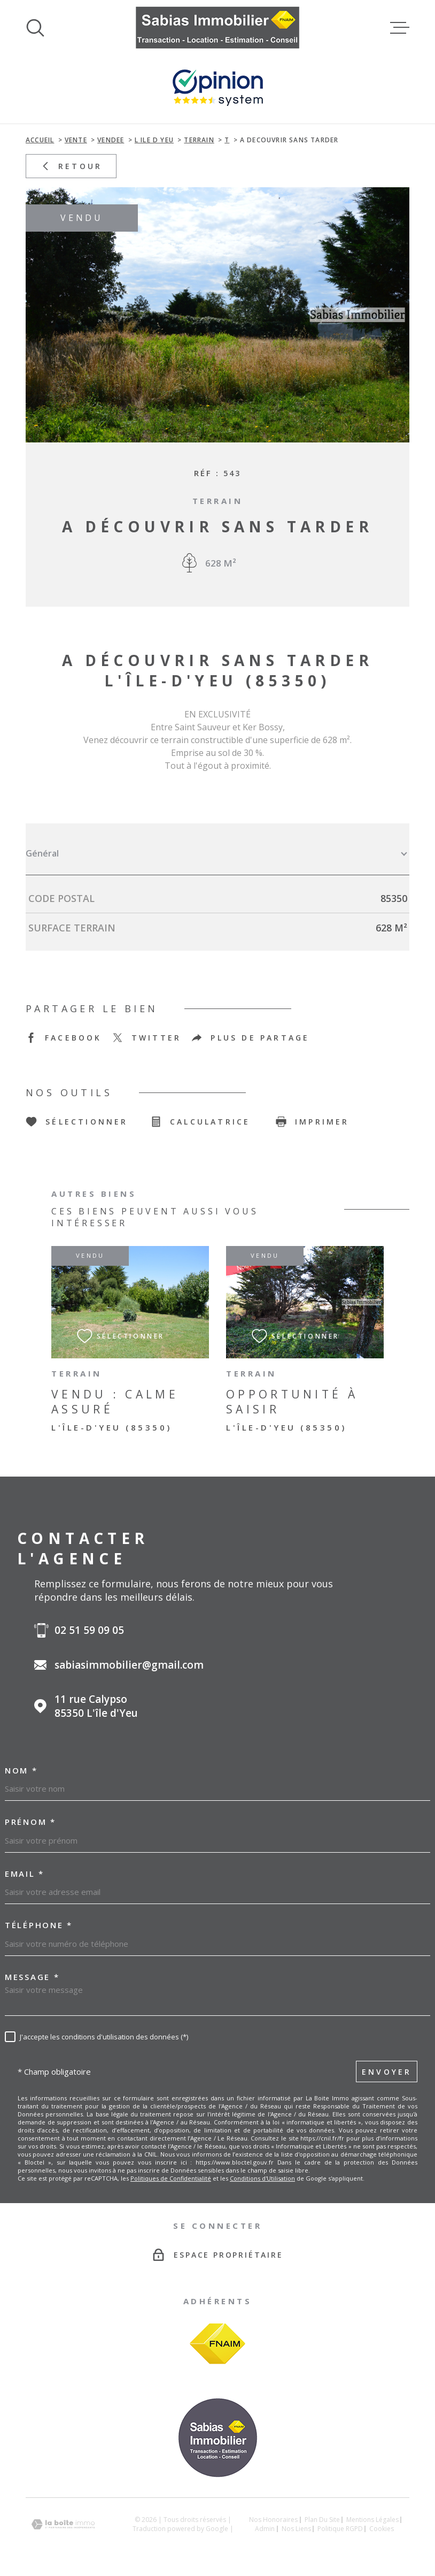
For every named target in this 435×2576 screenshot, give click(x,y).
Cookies (381, 2529)
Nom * (21, 1771)
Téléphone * (39, 1925)
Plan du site (322, 2519)
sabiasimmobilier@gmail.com (129, 1665)
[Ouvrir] (35, 27)
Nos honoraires (273, 2519)
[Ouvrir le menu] (399, 27)
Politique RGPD (340, 2528)
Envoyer (386, 2072)
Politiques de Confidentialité (170, 2178)
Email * (24, 1874)
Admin (265, 2528)
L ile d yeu (154, 139)
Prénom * (30, 1822)
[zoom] (217, 314)
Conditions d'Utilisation (262, 2178)
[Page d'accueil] (218, 27)
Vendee (110, 139)
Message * (32, 1977)
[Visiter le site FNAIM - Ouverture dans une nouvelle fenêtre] (217, 2343)
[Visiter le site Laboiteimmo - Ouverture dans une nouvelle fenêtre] (63, 2524)
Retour (71, 166)
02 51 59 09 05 (89, 1630)
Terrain (199, 139)
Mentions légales (372, 2519)
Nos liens (296, 2528)
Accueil (40, 139)
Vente (76, 139)
